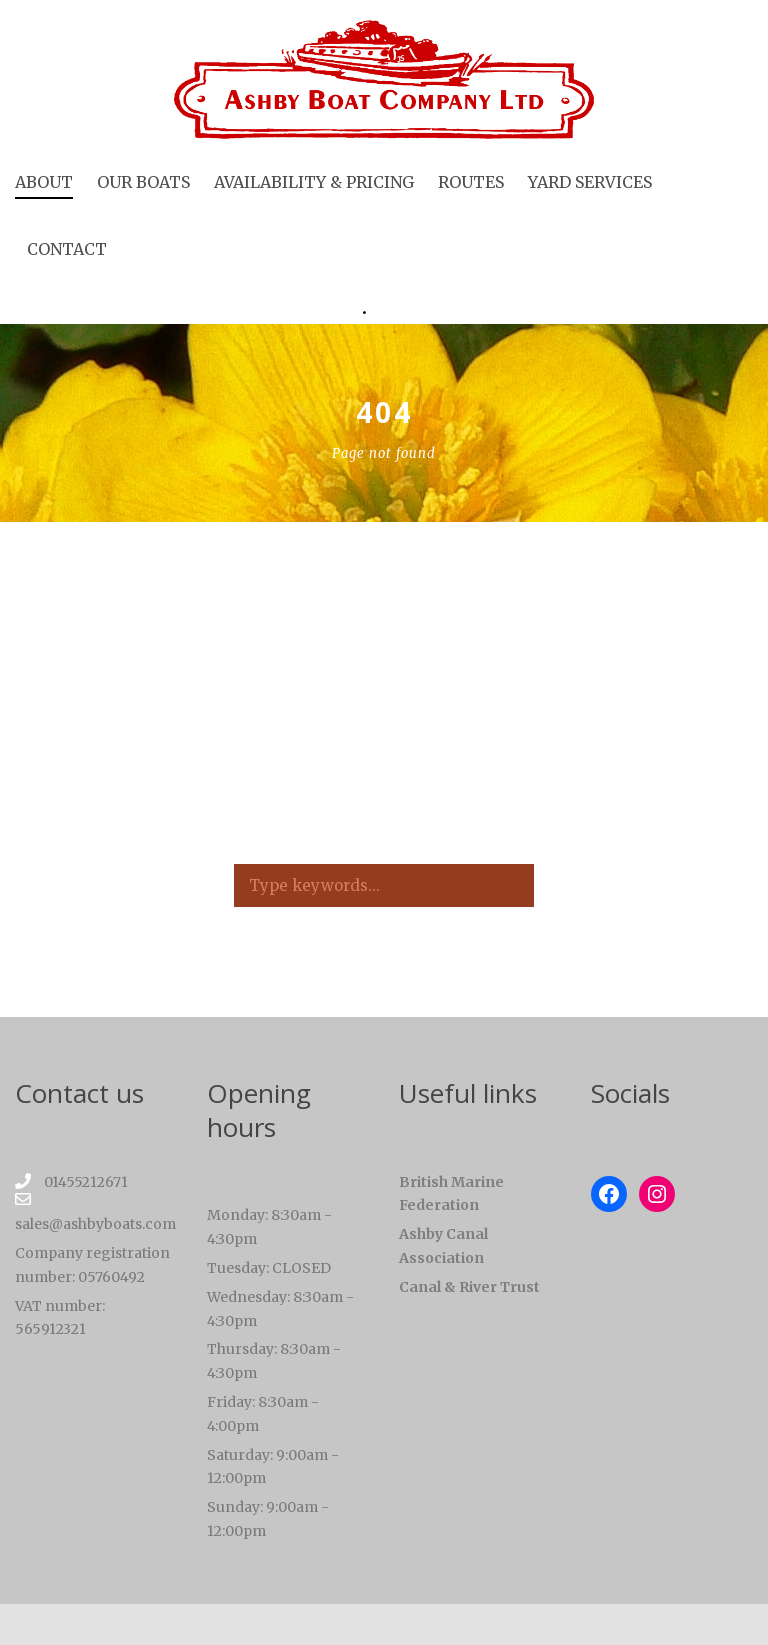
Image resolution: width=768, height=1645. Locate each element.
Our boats (143, 182)
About (44, 182)
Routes (471, 182)
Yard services (590, 182)
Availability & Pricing (314, 182)
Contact (67, 249)
